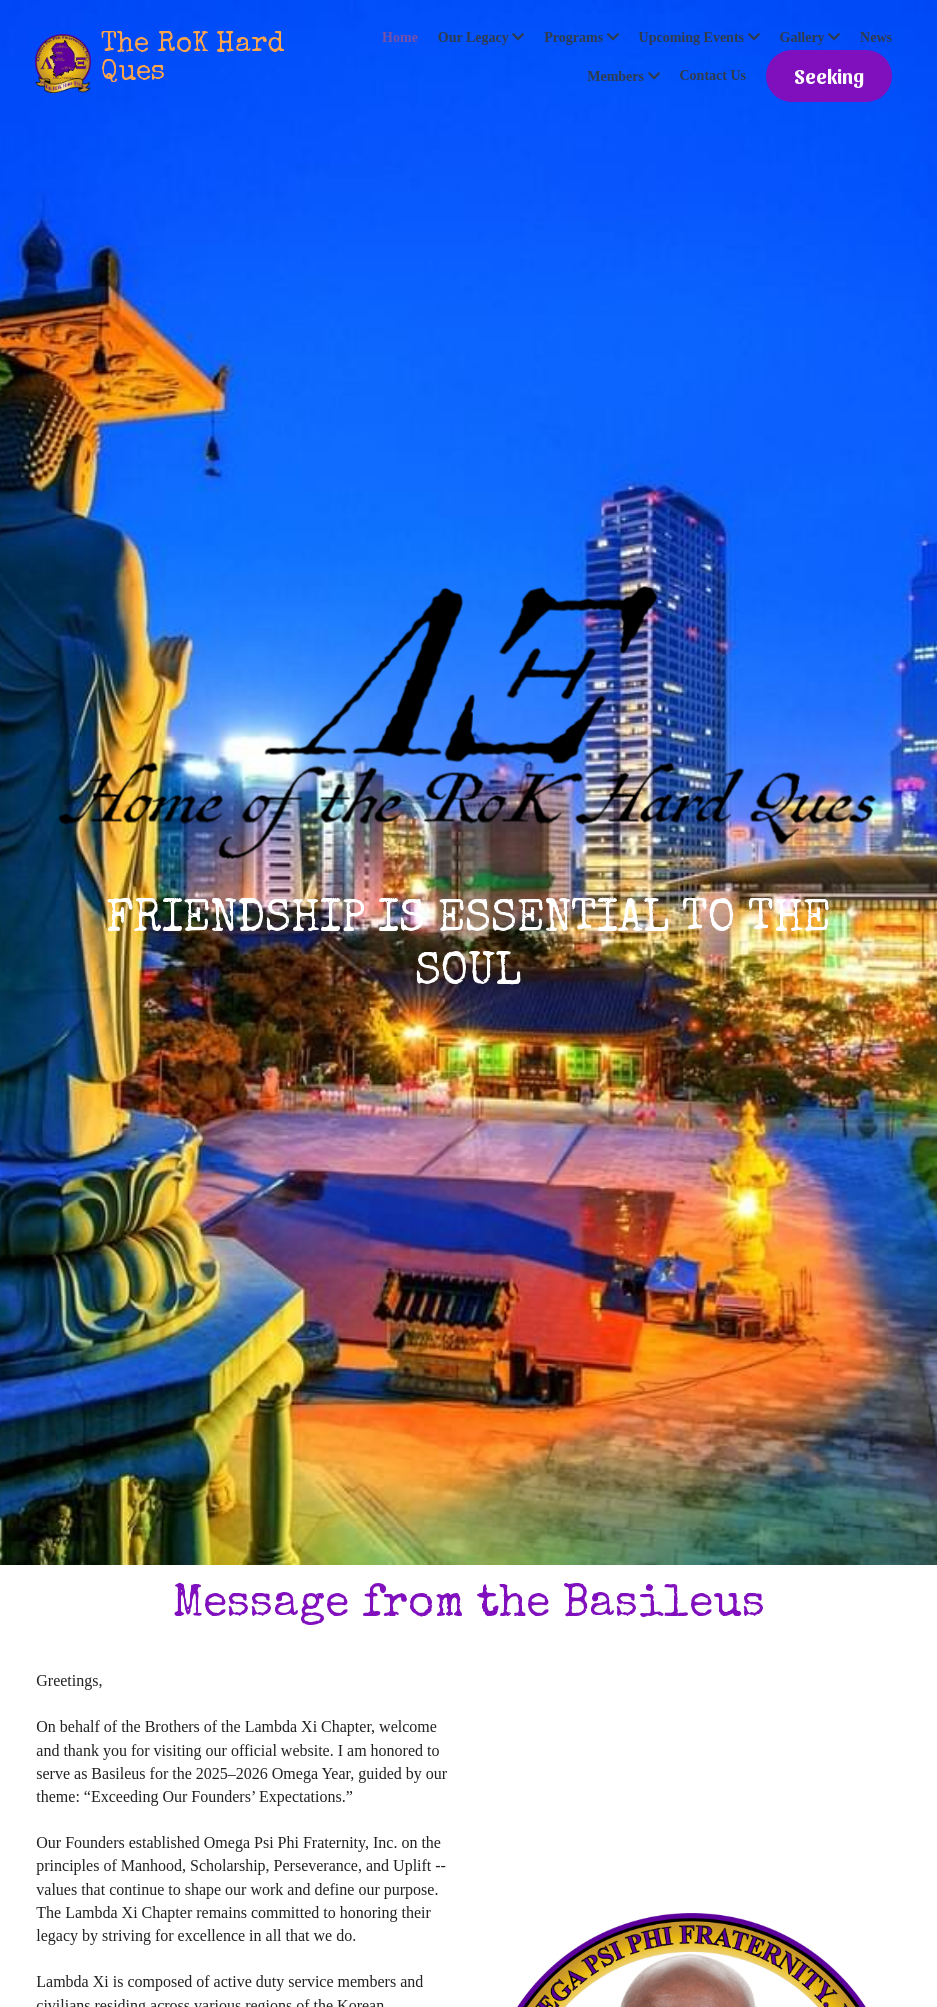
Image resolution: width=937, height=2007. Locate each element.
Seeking (829, 76)
